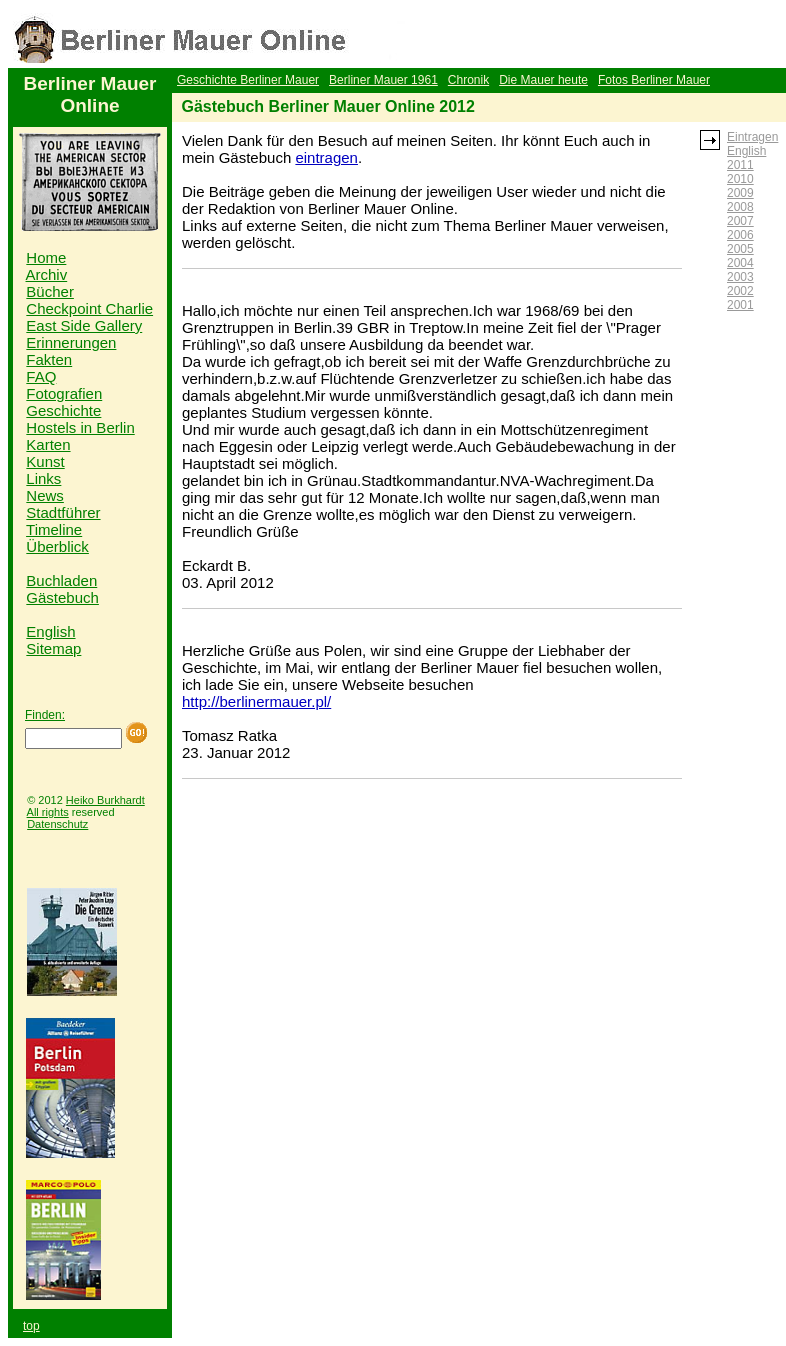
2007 (740, 221)
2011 (740, 165)
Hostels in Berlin (80, 427)
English (50, 631)
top (31, 1326)
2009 (740, 193)
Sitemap (53, 648)
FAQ (41, 376)
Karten (48, 444)
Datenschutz (57, 824)
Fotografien (64, 393)
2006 (740, 235)
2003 (740, 277)
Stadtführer (63, 512)
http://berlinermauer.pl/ (256, 701)
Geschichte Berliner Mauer (248, 80)
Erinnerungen (71, 342)
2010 (740, 179)
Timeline (54, 529)
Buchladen (61, 580)
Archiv (47, 274)
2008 (740, 207)
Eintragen (752, 137)
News (45, 495)
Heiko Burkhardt (105, 800)
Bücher (50, 291)
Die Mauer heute (543, 80)
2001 (740, 305)
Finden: (45, 715)
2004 (740, 263)
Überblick (57, 546)
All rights (48, 812)
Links (43, 478)
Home (46, 257)
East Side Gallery (84, 325)
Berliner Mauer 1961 (383, 80)
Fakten (49, 359)
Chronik (468, 80)
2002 (740, 291)
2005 (740, 249)
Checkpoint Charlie (89, 308)
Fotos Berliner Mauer (654, 80)
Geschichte (63, 410)
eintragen (326, 157)
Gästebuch (62, 597)
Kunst (45, 461)
